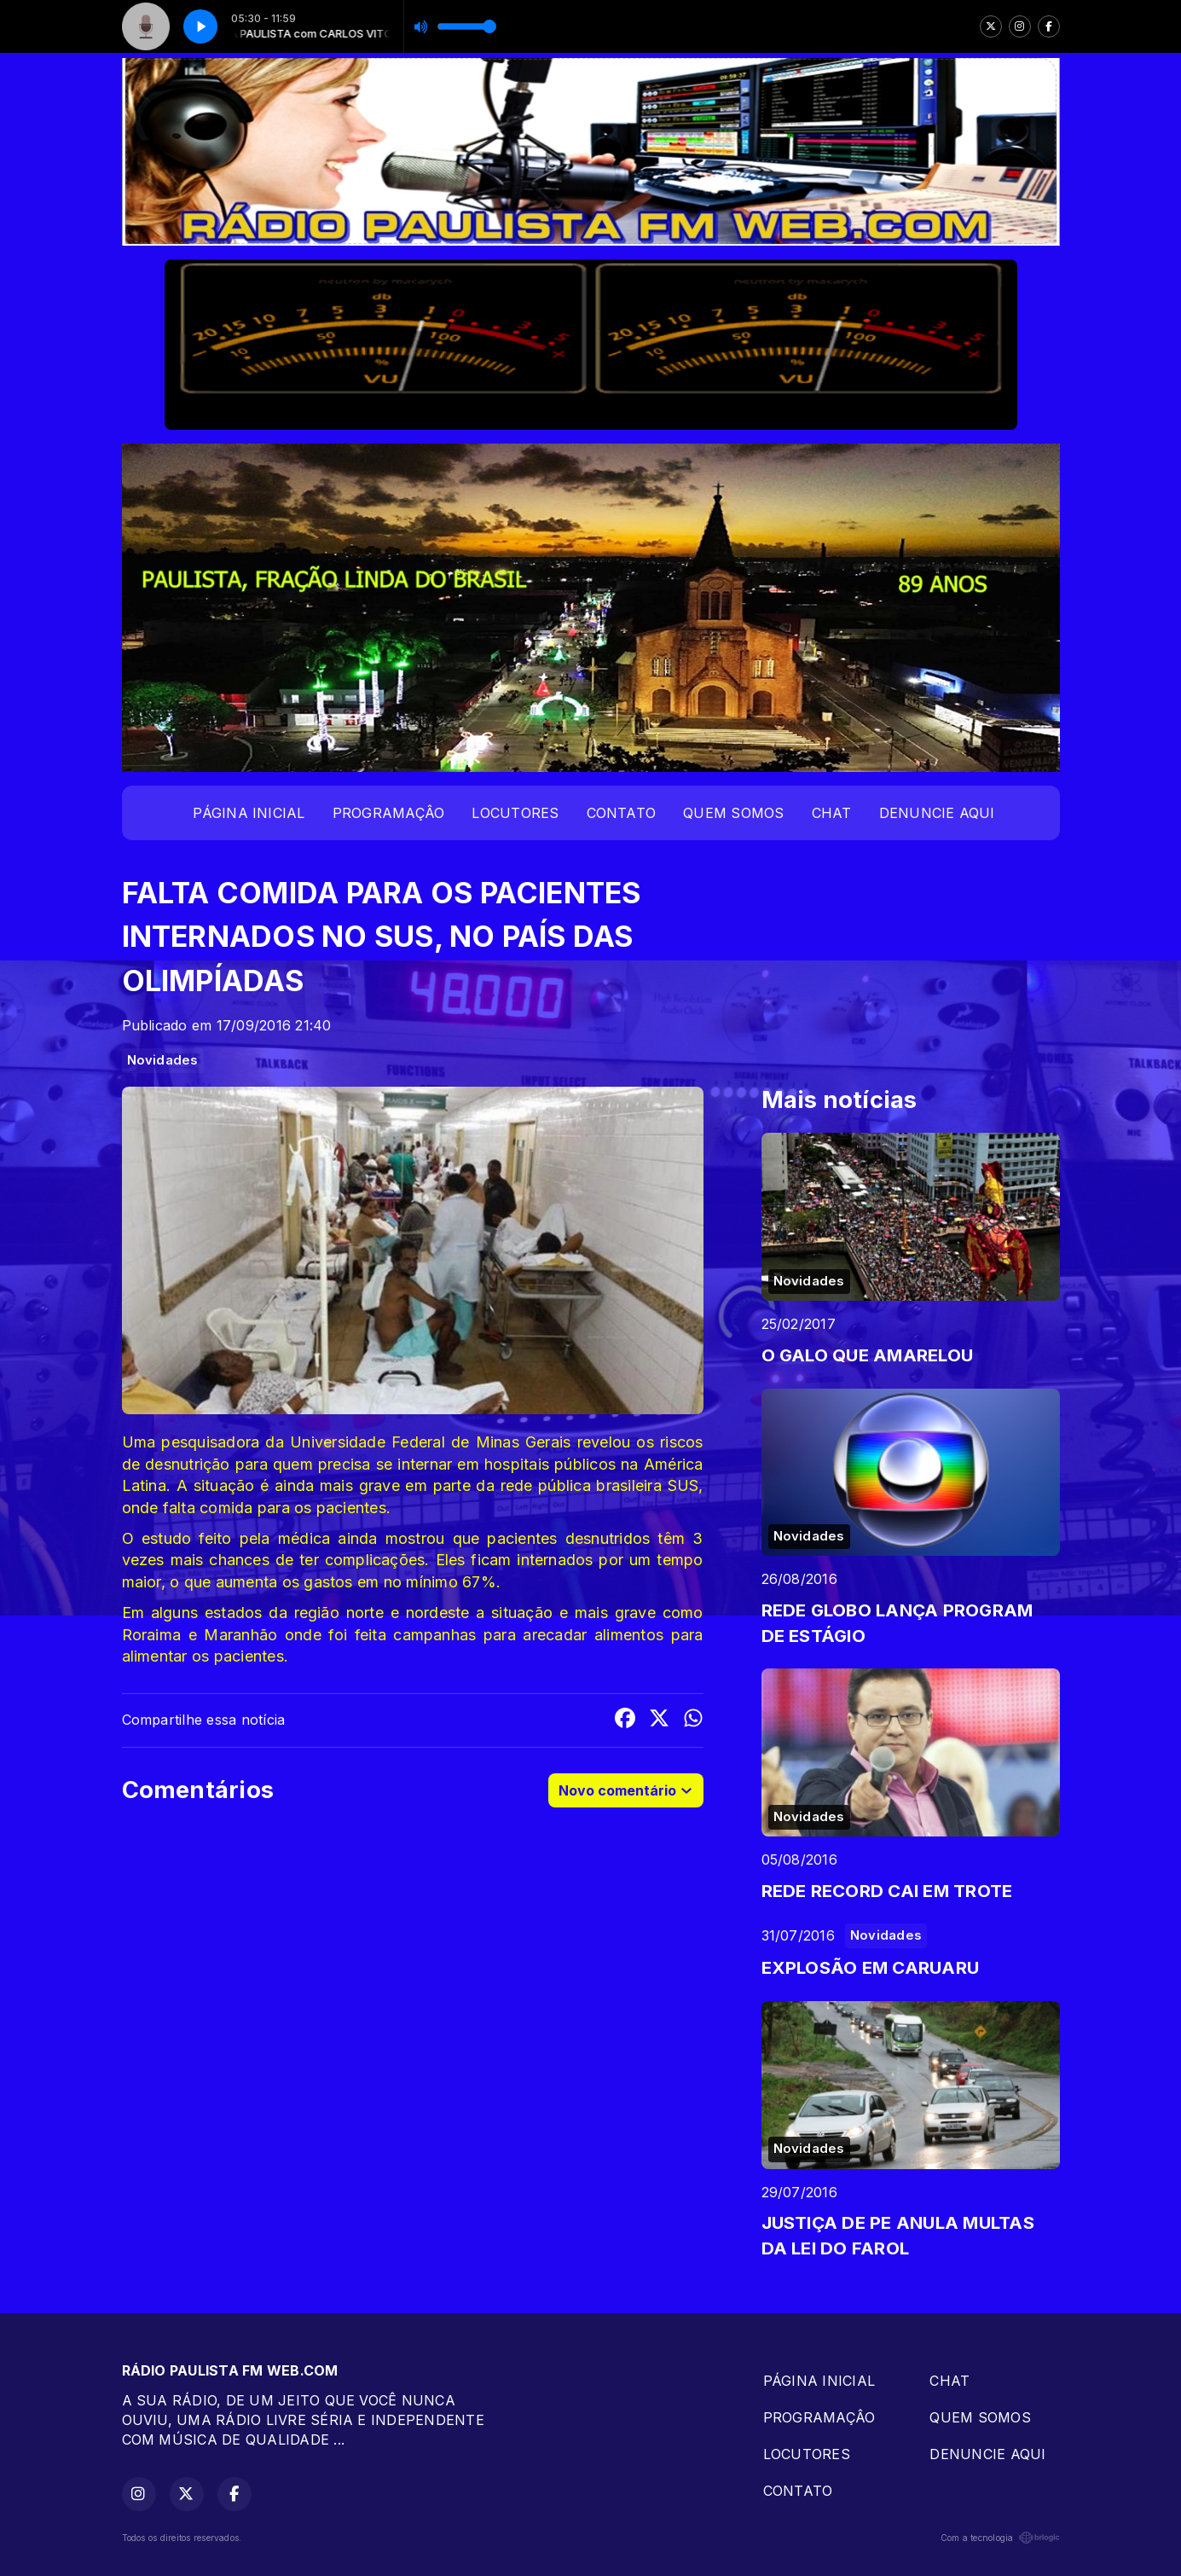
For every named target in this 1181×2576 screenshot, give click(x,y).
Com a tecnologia (1000, 2538)
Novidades (163, 1060)
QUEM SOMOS (733, 812)
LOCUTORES (515, 812)
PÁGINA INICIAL (248, 812)
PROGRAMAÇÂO (389, 812)
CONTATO (622, 812)
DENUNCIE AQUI (937, 812)
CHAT (832, 812)
